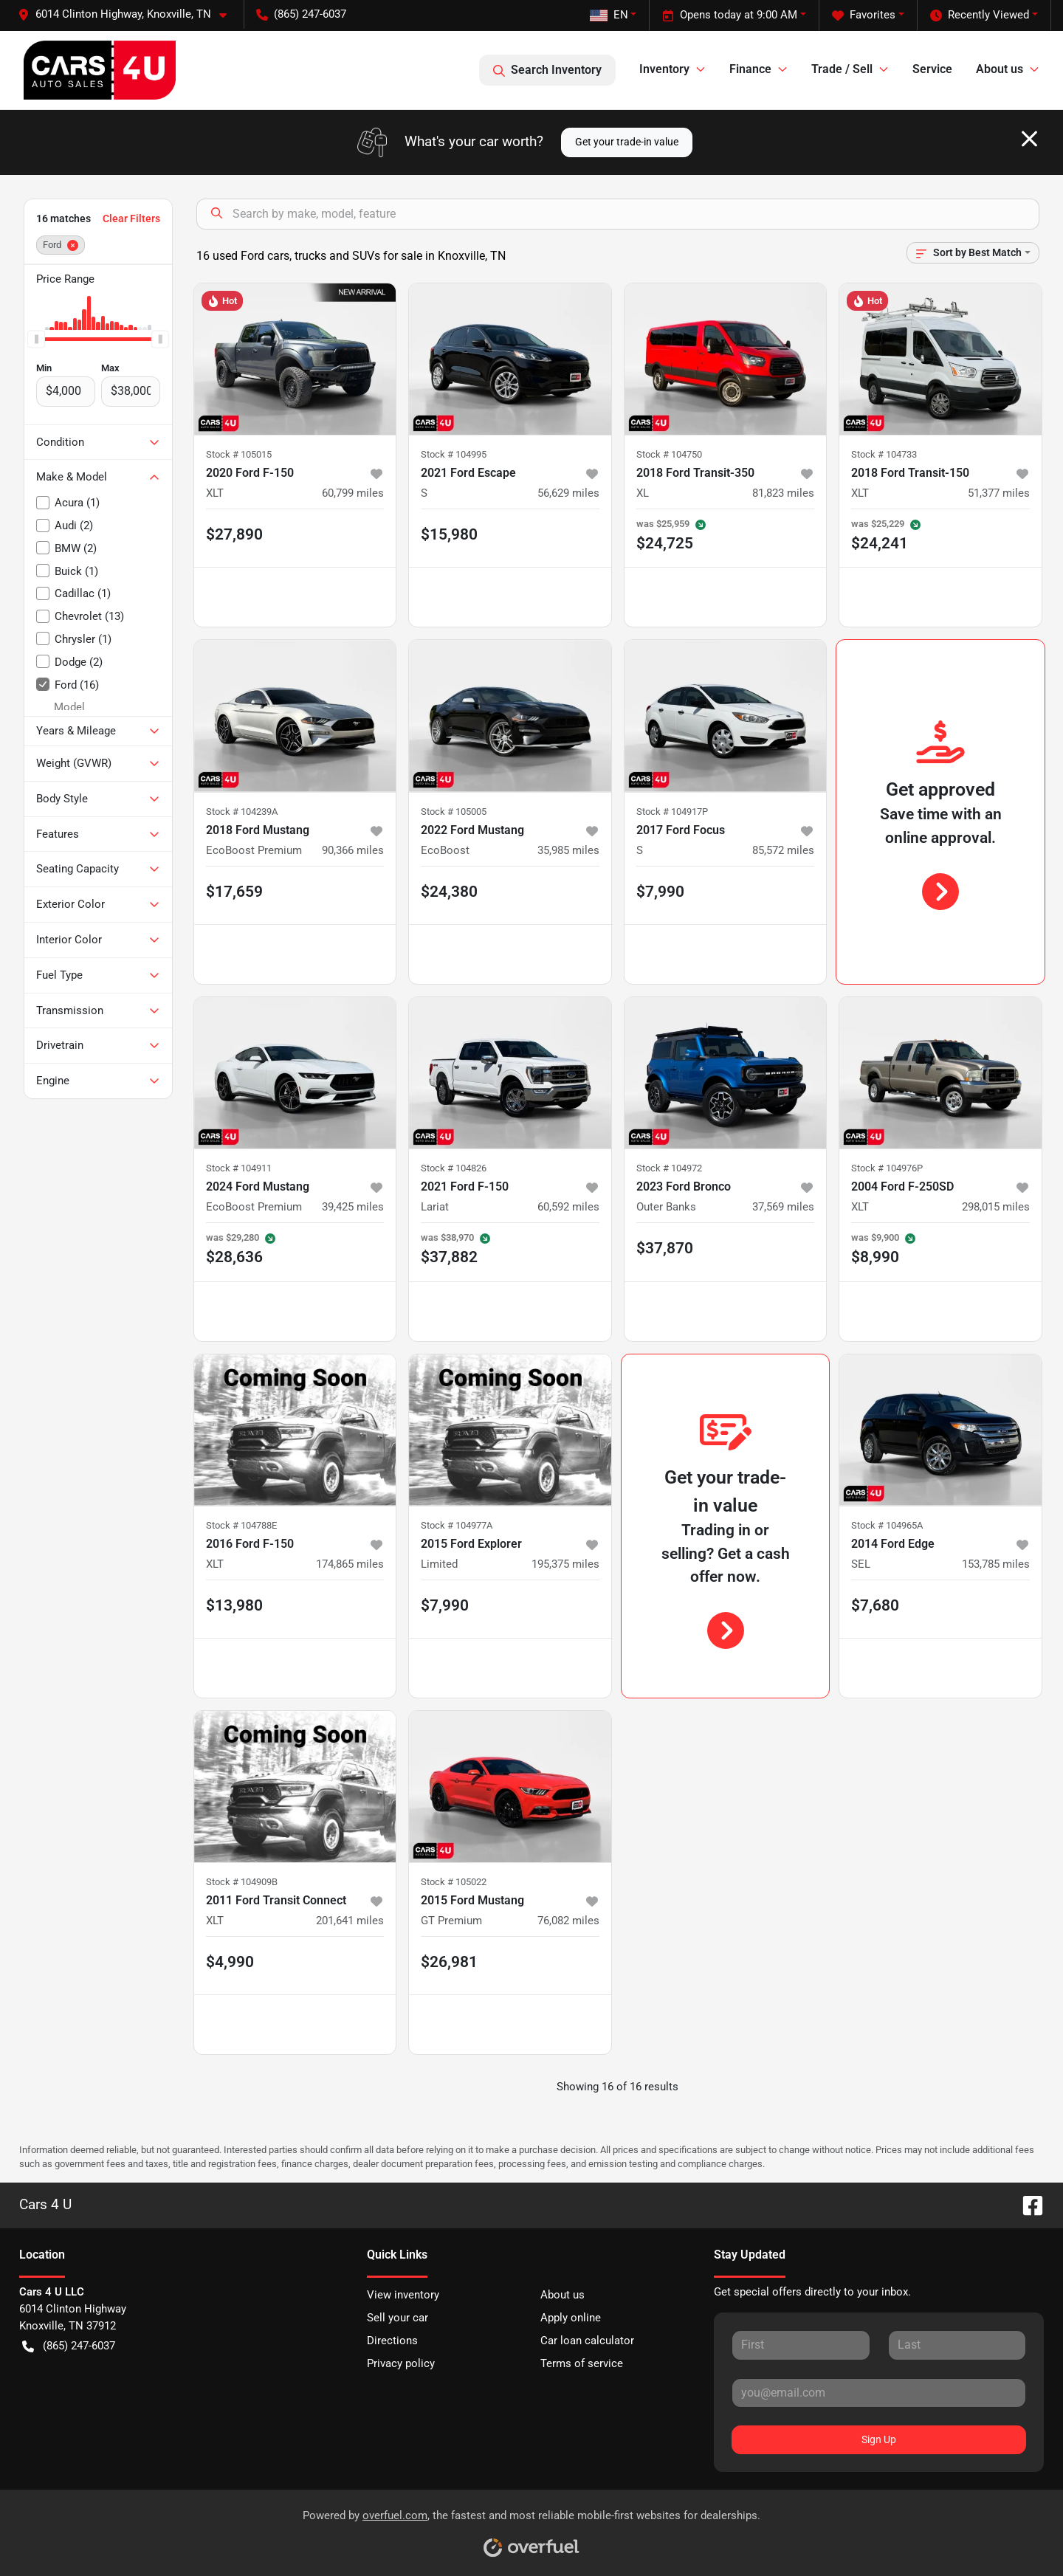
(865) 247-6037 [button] (301, 14)
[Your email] (879, 2393)
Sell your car (397, 2317)
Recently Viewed (979, 15)
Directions (392, 2340)
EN (609, 14)
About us (562, 2294)
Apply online (570, 2317)
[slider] (36, 339)
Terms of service (581, 2363)
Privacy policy (401, 2363)
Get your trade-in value (626, 142)
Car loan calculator (587, 2340)
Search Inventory (547, 70)
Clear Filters (131, 218)
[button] (128, 14)
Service (932, 69)
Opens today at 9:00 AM (729, 15)
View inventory (403, 2294)
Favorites (863, 15)
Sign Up (878, 2439)
